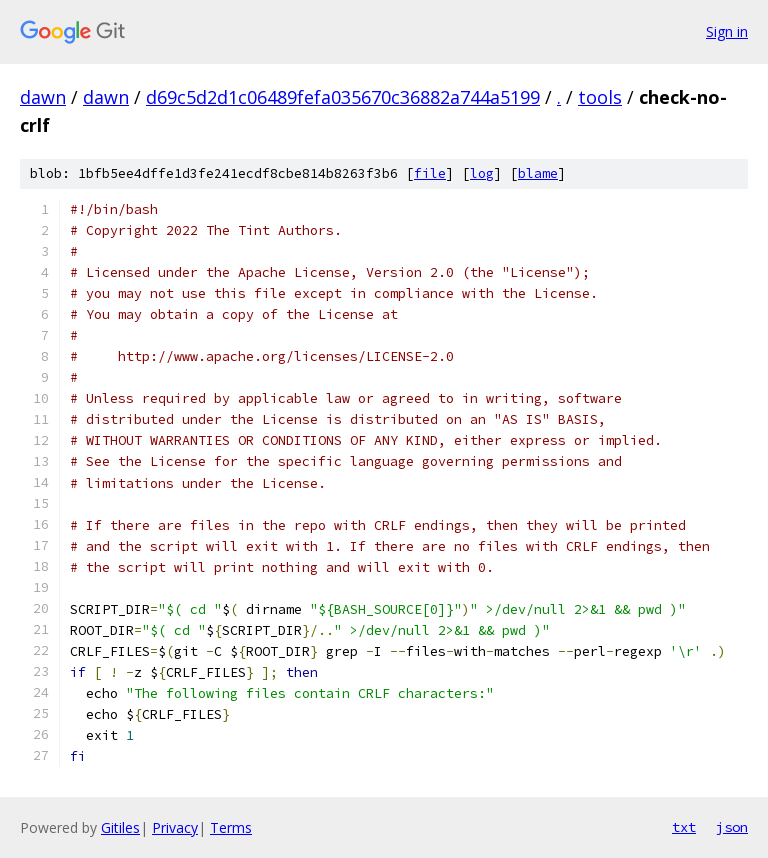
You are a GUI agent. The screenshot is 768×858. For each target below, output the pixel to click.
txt (684, 827)
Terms (231, 827)
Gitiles (120, 827)
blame (538, 173)
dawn (43, 97)
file (430, 173)
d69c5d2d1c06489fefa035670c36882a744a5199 (343, 97)
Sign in (727, 31)
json (732, 827)
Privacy (175, 827)
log (482, 173)
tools (600, 97)
